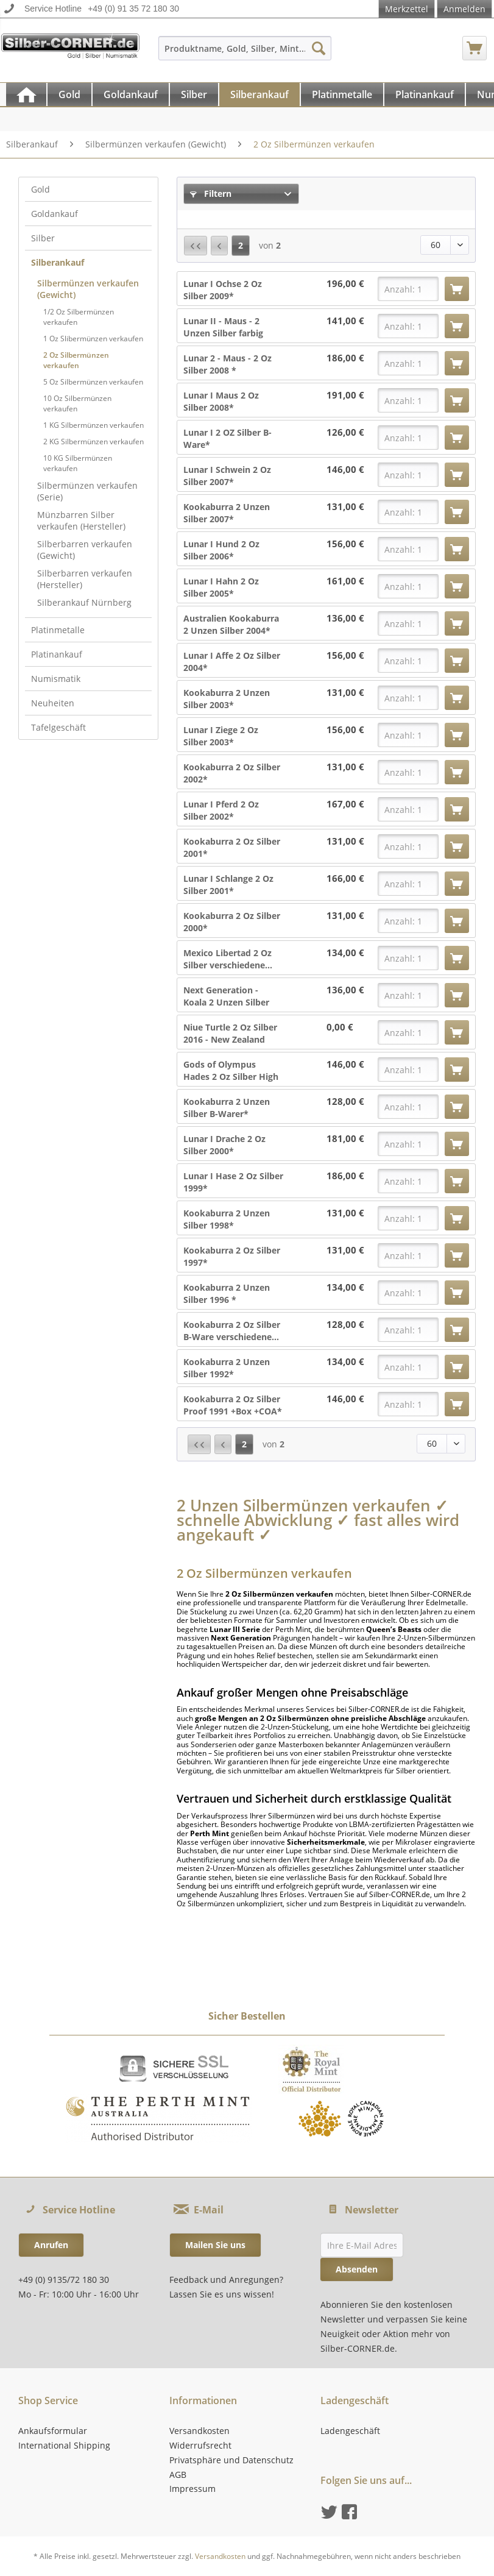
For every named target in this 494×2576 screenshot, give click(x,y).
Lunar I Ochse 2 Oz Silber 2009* (222, 290)
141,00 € (345, 321)
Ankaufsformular (52, 2430)
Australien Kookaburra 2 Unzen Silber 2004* (231, 624)
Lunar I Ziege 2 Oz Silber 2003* (220, 736)
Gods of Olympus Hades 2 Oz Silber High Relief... (230, 1071)
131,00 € (345, 507)
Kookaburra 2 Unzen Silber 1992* (226, 1368)
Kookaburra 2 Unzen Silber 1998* (226, 1219)
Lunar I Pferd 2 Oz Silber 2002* (221, 810)
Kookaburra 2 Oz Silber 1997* (231, 1256)
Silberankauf (57, 262)
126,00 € (345, 432)
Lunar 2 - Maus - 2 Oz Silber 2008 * (227, 364)
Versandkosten (199, 2430)
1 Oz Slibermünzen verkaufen (93, 338)
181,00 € (345, 1139)
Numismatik (55, 678)
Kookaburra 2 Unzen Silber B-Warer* (226, 1107)
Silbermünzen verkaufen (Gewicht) (88, 288)
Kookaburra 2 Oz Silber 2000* (231, 922)
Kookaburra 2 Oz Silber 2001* (231, 847)
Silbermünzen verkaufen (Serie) (87, 491)
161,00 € (345, 581)
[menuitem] (244, 54)
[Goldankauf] (131, 94)
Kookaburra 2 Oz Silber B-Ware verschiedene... (231, 1331)
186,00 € (345, 358)
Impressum (192, 2488)
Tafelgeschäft (58, 727)
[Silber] (194, 94)
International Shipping (64, 2445)
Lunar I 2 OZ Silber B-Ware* (227, 438)
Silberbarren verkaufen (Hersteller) (84, 579)
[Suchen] (318, 48)
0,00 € (339, 1027)
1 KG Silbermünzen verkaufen (93, 425)
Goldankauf (54, 213)
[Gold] (69, 94)
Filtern (210, 193)
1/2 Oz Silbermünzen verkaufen (78, 317)
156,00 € (345, 544)
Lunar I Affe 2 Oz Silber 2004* (231, 661)
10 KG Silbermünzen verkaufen (77, 463)
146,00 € (345, 469)
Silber (43, 238)
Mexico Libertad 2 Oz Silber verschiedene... (227, 959)
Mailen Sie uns (215, 2245)
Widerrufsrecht (200, 2445)
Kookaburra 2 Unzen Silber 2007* (226, 513)
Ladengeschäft (350, 2430)
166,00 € (345, 878)
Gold (40, 189)
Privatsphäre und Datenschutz (231, 2460)
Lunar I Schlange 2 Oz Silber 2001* (228, 884)
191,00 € (345, 395)
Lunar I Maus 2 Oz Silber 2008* (221, 401)
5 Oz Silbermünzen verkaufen (93, 382)
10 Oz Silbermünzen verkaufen (77, 403)
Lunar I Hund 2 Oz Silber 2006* (221, 550)
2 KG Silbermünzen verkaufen (93, 441)
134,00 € (345, 953)
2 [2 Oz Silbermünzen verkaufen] (240, 245)
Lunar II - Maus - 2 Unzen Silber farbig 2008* (223, 327)
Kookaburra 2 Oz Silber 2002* (231, 773)
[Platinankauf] (424, 94)
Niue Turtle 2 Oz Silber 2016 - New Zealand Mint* (230, 1033)
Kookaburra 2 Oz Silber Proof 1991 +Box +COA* (232, 1405)
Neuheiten (52, 703)
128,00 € (345, 1101)
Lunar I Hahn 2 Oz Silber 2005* (221, 587)
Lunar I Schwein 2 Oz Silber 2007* (227, 476)
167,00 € (345, 804)
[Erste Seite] (195, 245)
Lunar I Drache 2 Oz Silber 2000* (224, 1145)
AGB (177, 2474)
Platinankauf (56, 654)
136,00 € (345, 618)
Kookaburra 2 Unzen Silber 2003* (226, 699)
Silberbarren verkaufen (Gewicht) (84, 549)
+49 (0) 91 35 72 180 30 (133, 8)
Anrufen (51, 2245)
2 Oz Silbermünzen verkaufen (76, 360)
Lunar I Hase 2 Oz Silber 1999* (233, 1182)
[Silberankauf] (259, 94)
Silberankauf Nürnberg (84, 602)
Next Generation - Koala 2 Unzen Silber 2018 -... (226, 996)
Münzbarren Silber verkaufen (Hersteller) (81, 520)
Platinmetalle (58, 630)
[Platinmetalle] (342, 94)
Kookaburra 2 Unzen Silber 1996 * (226, 1293)
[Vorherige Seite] (219, 245)
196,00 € (345, 284)
